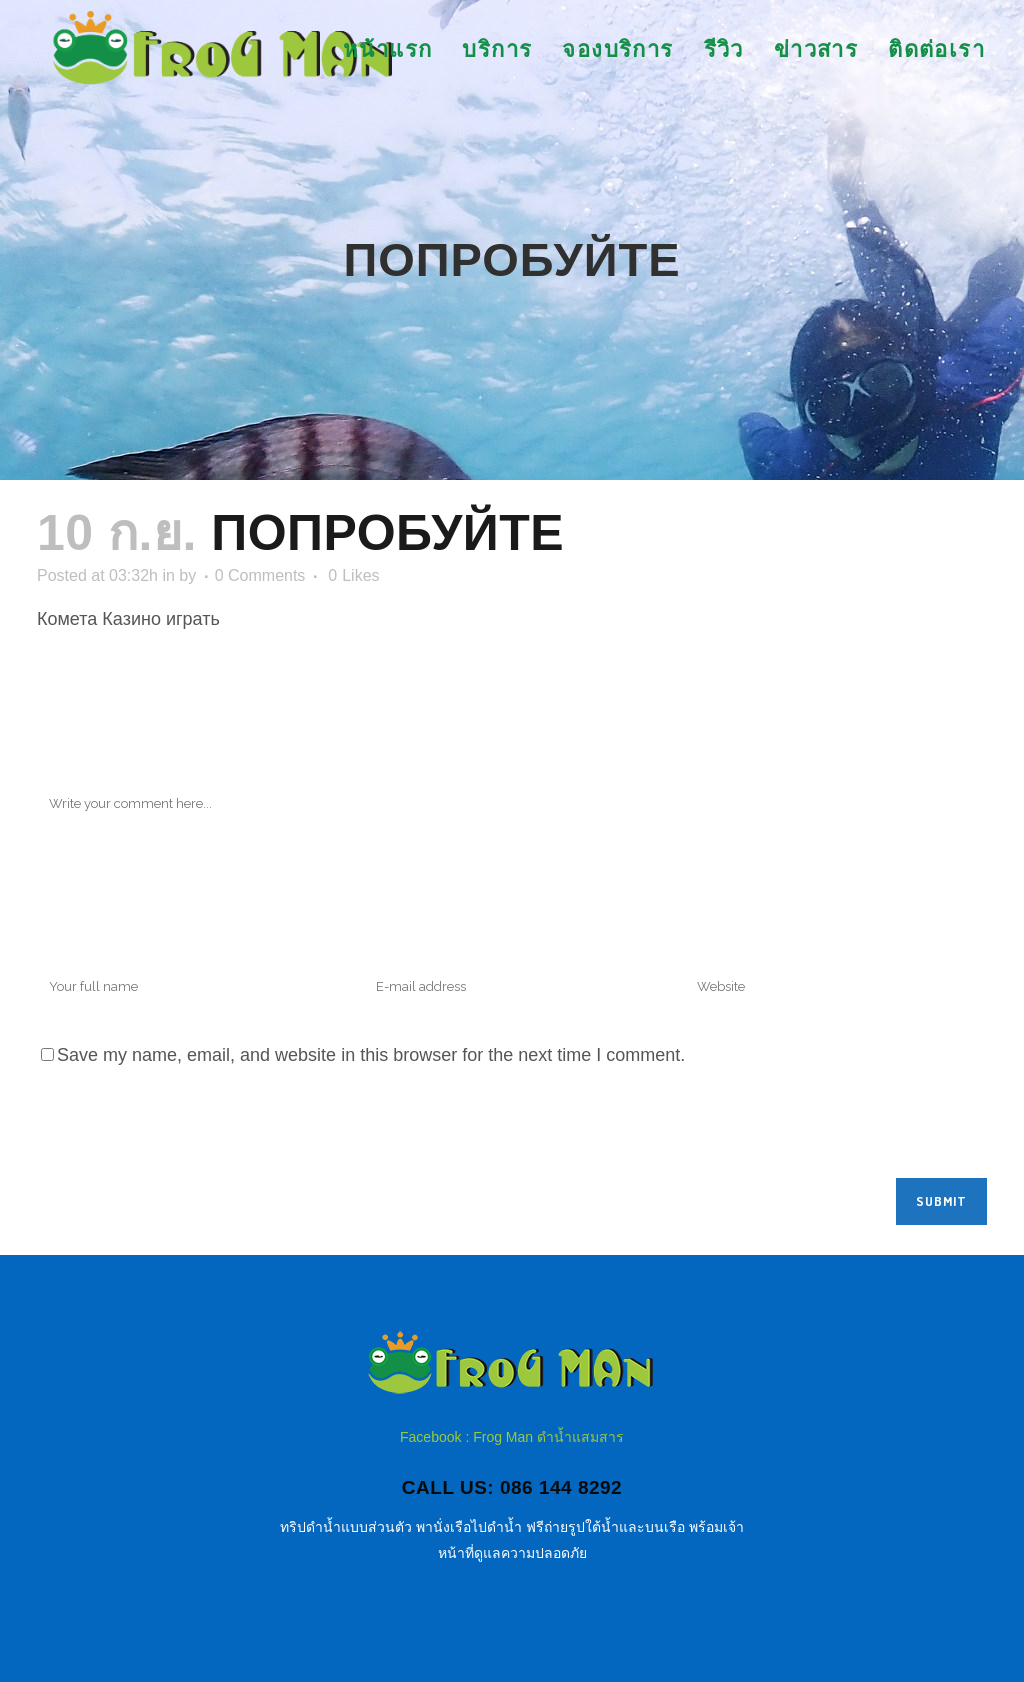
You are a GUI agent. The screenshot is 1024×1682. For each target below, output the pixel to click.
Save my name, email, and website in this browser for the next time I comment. (371, 1055)
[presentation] (189, 1129)
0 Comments (260, 575)
